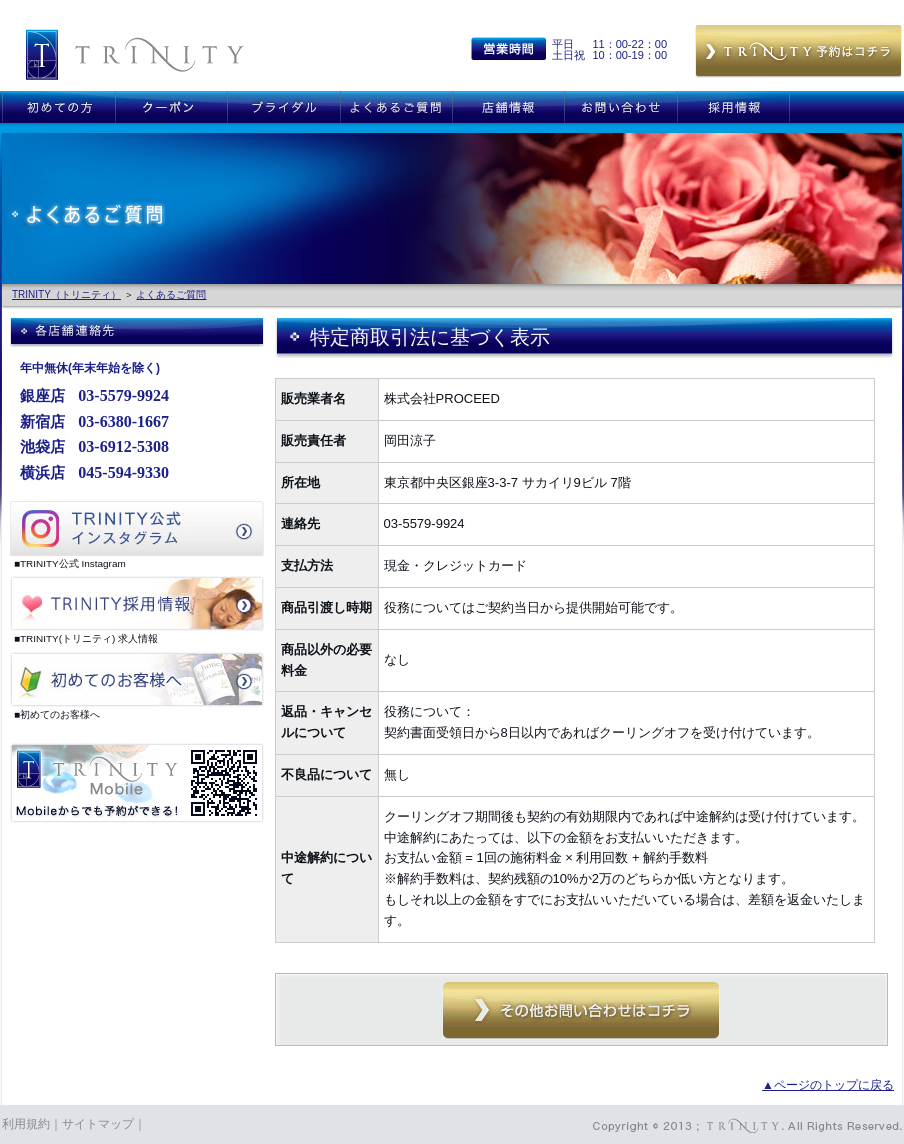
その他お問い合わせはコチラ (581, 1011)
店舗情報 (508, 107)
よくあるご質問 (396, 107)
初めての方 (58, 107)
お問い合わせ (620, 107)
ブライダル (283, 107)
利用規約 (26, 1124)
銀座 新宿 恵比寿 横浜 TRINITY (135, 54)
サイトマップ (98, 1124)
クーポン (171, 107)
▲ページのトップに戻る (828, 1085)
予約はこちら (798, 51)
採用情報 (733, 107)
